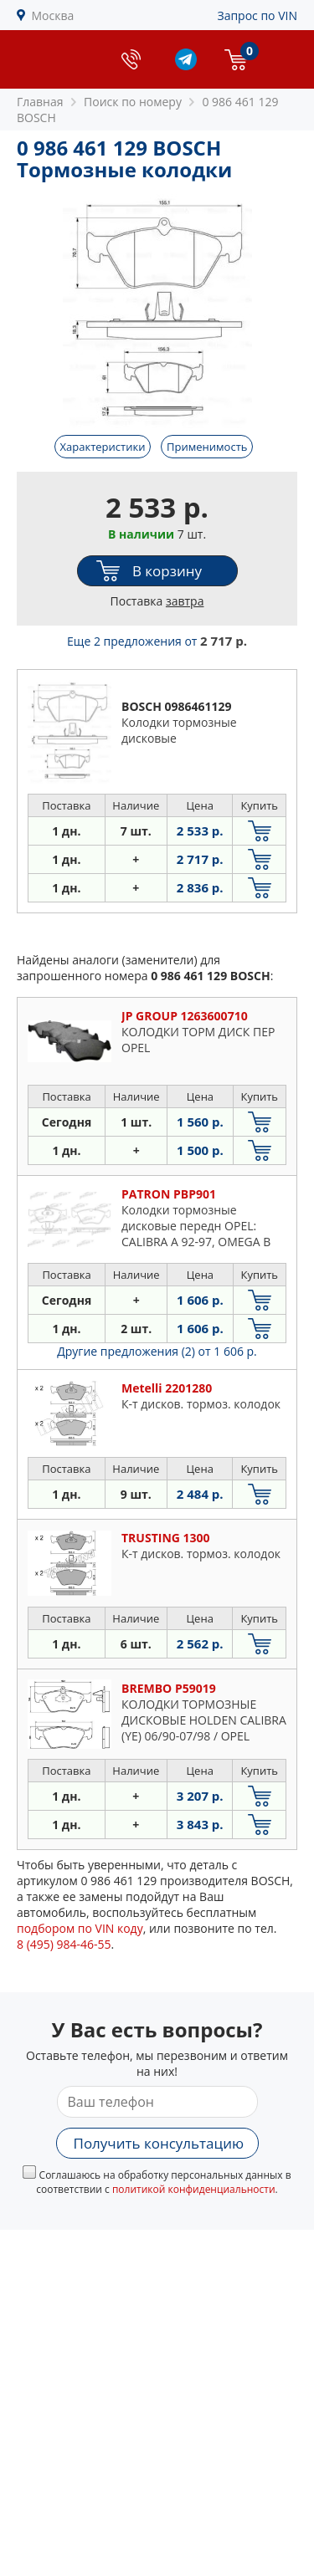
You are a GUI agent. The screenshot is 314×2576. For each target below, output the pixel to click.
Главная (40, 102)
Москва (53, 15)
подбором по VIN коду (80, 1928)
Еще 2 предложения (157, 641)
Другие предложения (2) (157, 1351)
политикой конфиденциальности (193, 2189)
